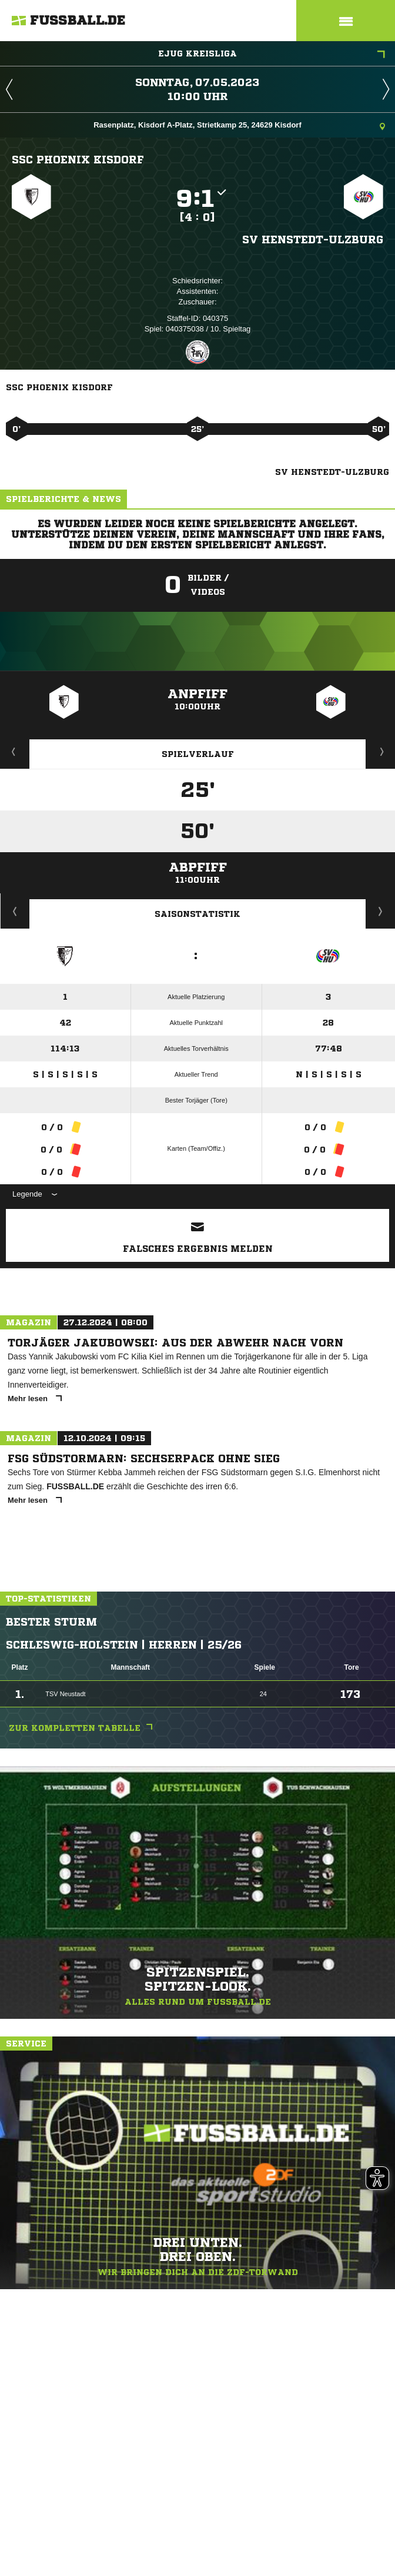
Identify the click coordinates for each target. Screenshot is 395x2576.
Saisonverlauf (380, 911)
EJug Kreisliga (271, 54)
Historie (15, 911)
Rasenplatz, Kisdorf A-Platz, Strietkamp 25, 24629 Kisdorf (239, 126)
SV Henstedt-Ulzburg (312, 239)
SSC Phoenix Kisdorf (78, 159)
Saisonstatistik (197, 914)
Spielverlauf (198, 754)
